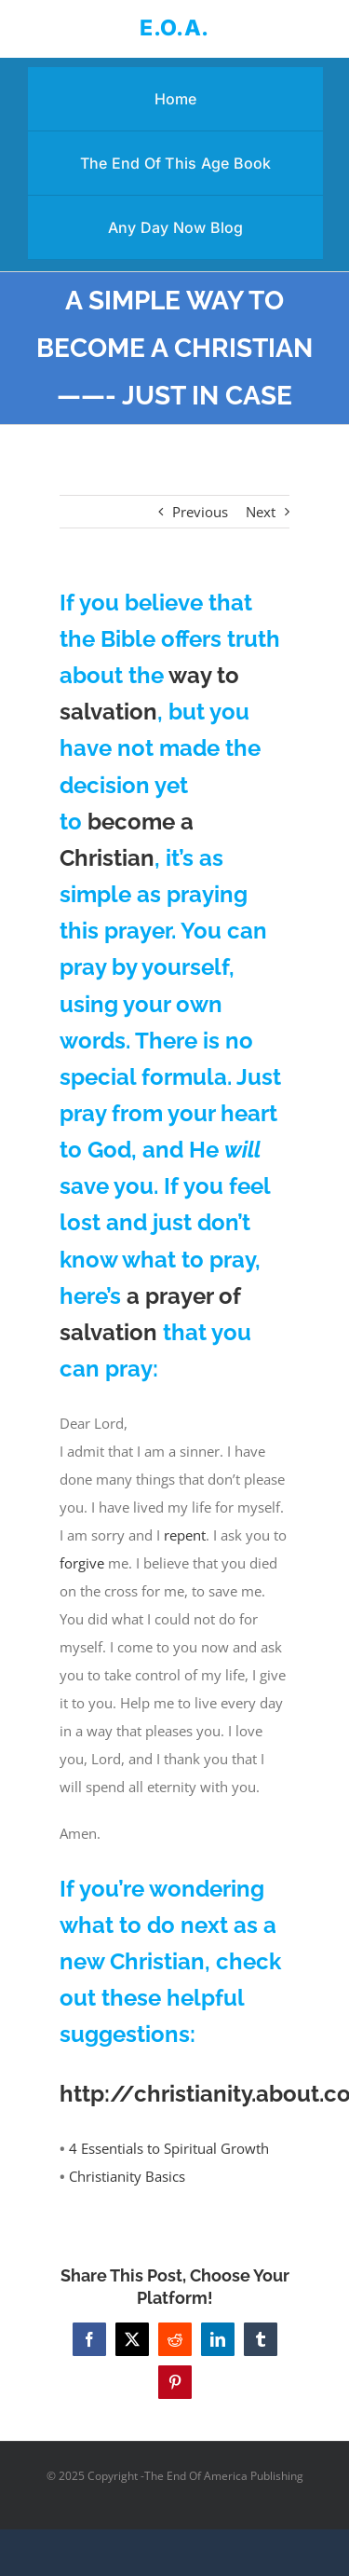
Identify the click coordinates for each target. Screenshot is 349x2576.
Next (260, 511)
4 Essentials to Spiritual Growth (169, 2148)
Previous (200, 511)
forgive (82, 1563)
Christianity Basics (127, 2176)
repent (185, 1535)
